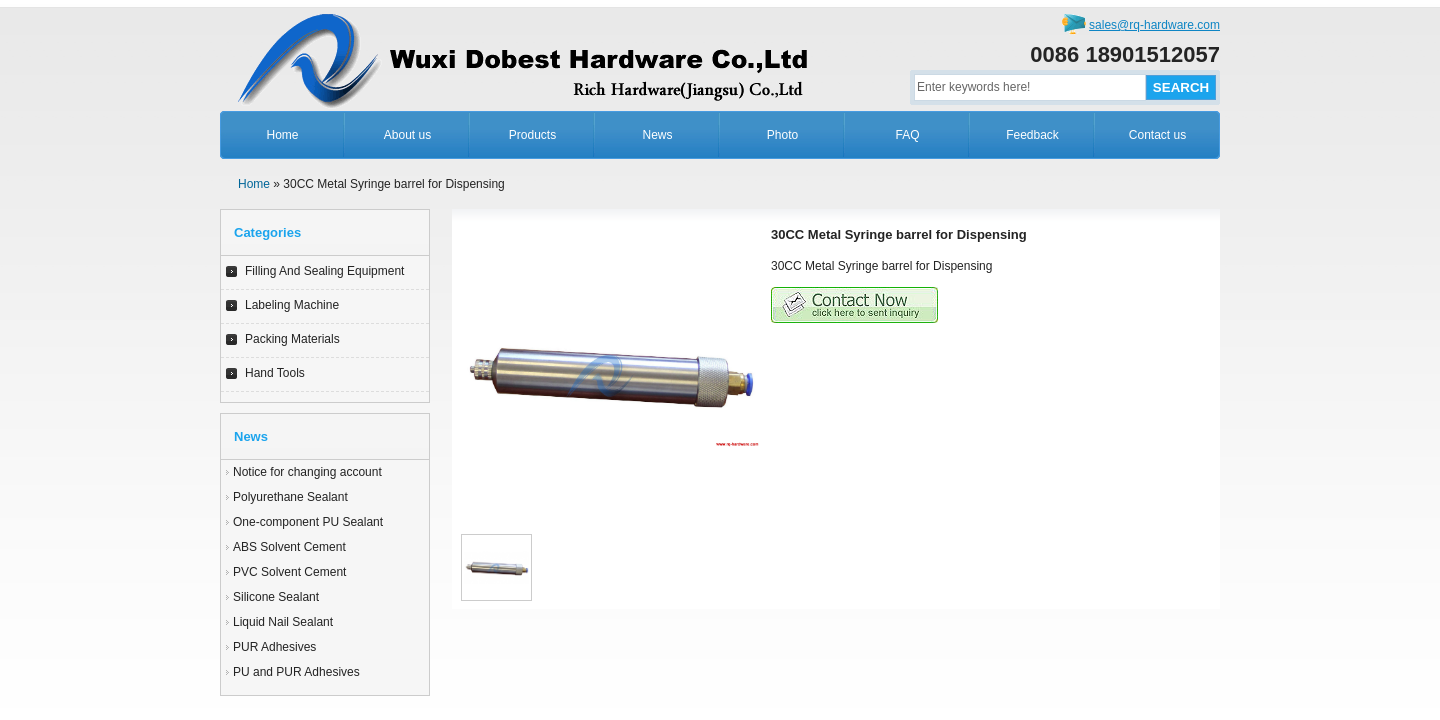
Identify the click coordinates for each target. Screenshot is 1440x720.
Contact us (1157, 135)
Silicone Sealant (276, 597)
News (657, 135)
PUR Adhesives (274, 647)
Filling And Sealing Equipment (324, 271)
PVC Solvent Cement (289, 572)
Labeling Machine (292, 305)
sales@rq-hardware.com (1154, 25)
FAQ (907, 135)
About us (407, 135)
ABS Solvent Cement (289, 547)
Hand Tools (275, 373)
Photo (782, 135)
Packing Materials (292, 339)
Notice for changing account (307, 472)
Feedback (1032, 135)
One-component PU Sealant (308, 522)
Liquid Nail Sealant (283, 622)
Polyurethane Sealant (290, 497)
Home (282, 135)
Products (532, 135)
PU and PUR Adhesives (296, 672)
